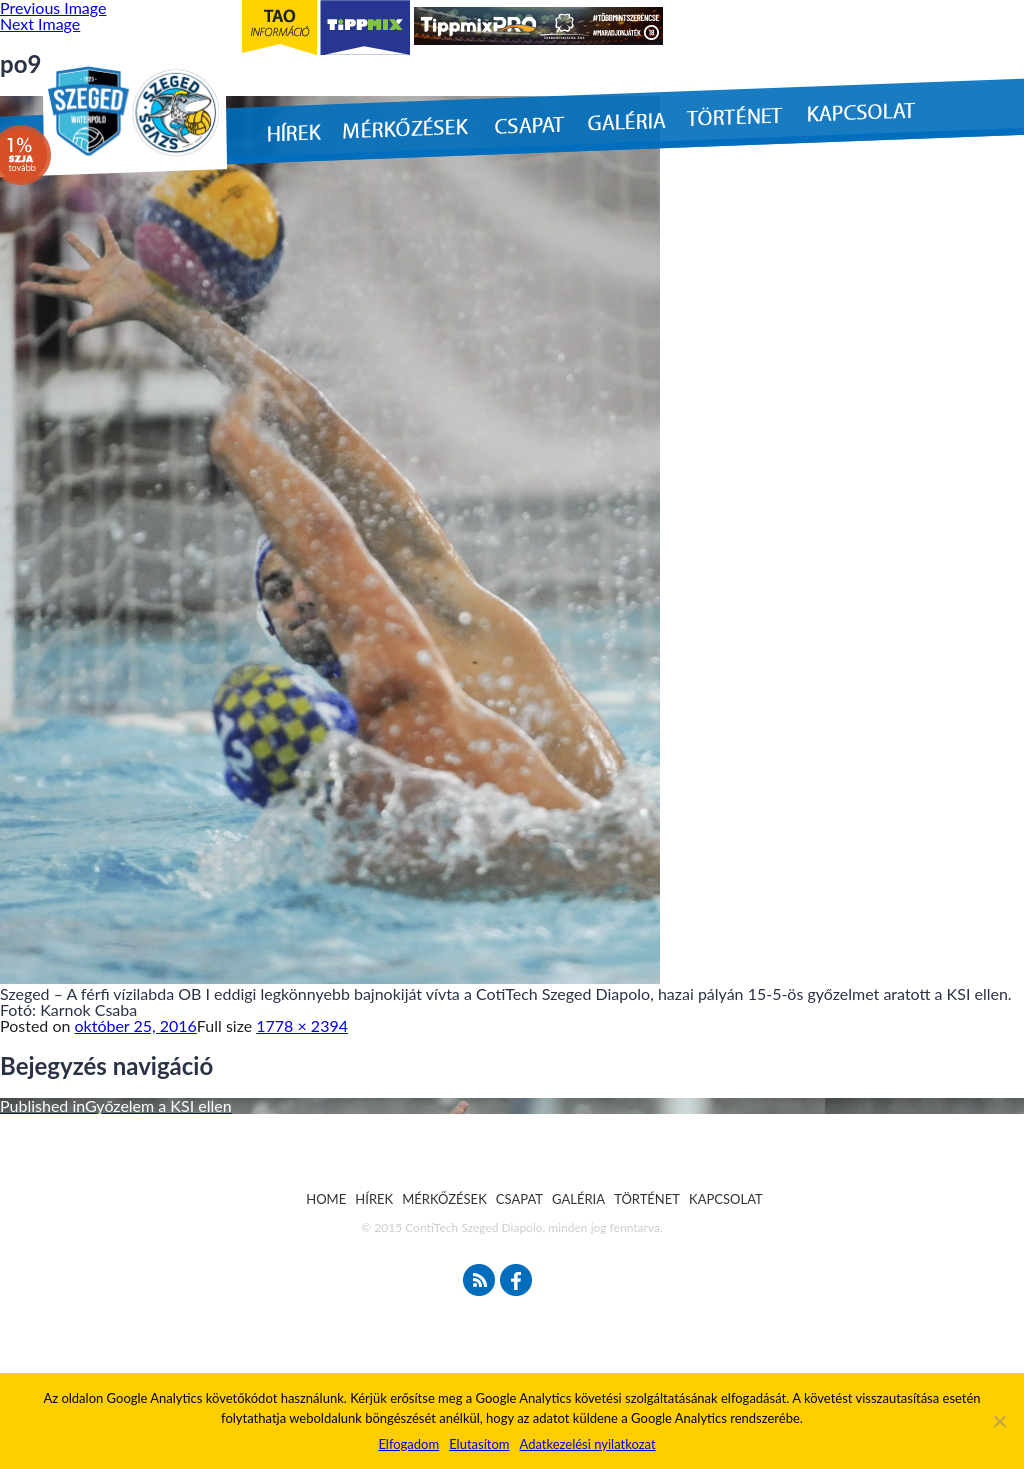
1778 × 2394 (302, 1025)
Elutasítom (479, 1444)
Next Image (40, 23)
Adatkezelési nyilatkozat (587, 1444)
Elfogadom (408, 1444)
